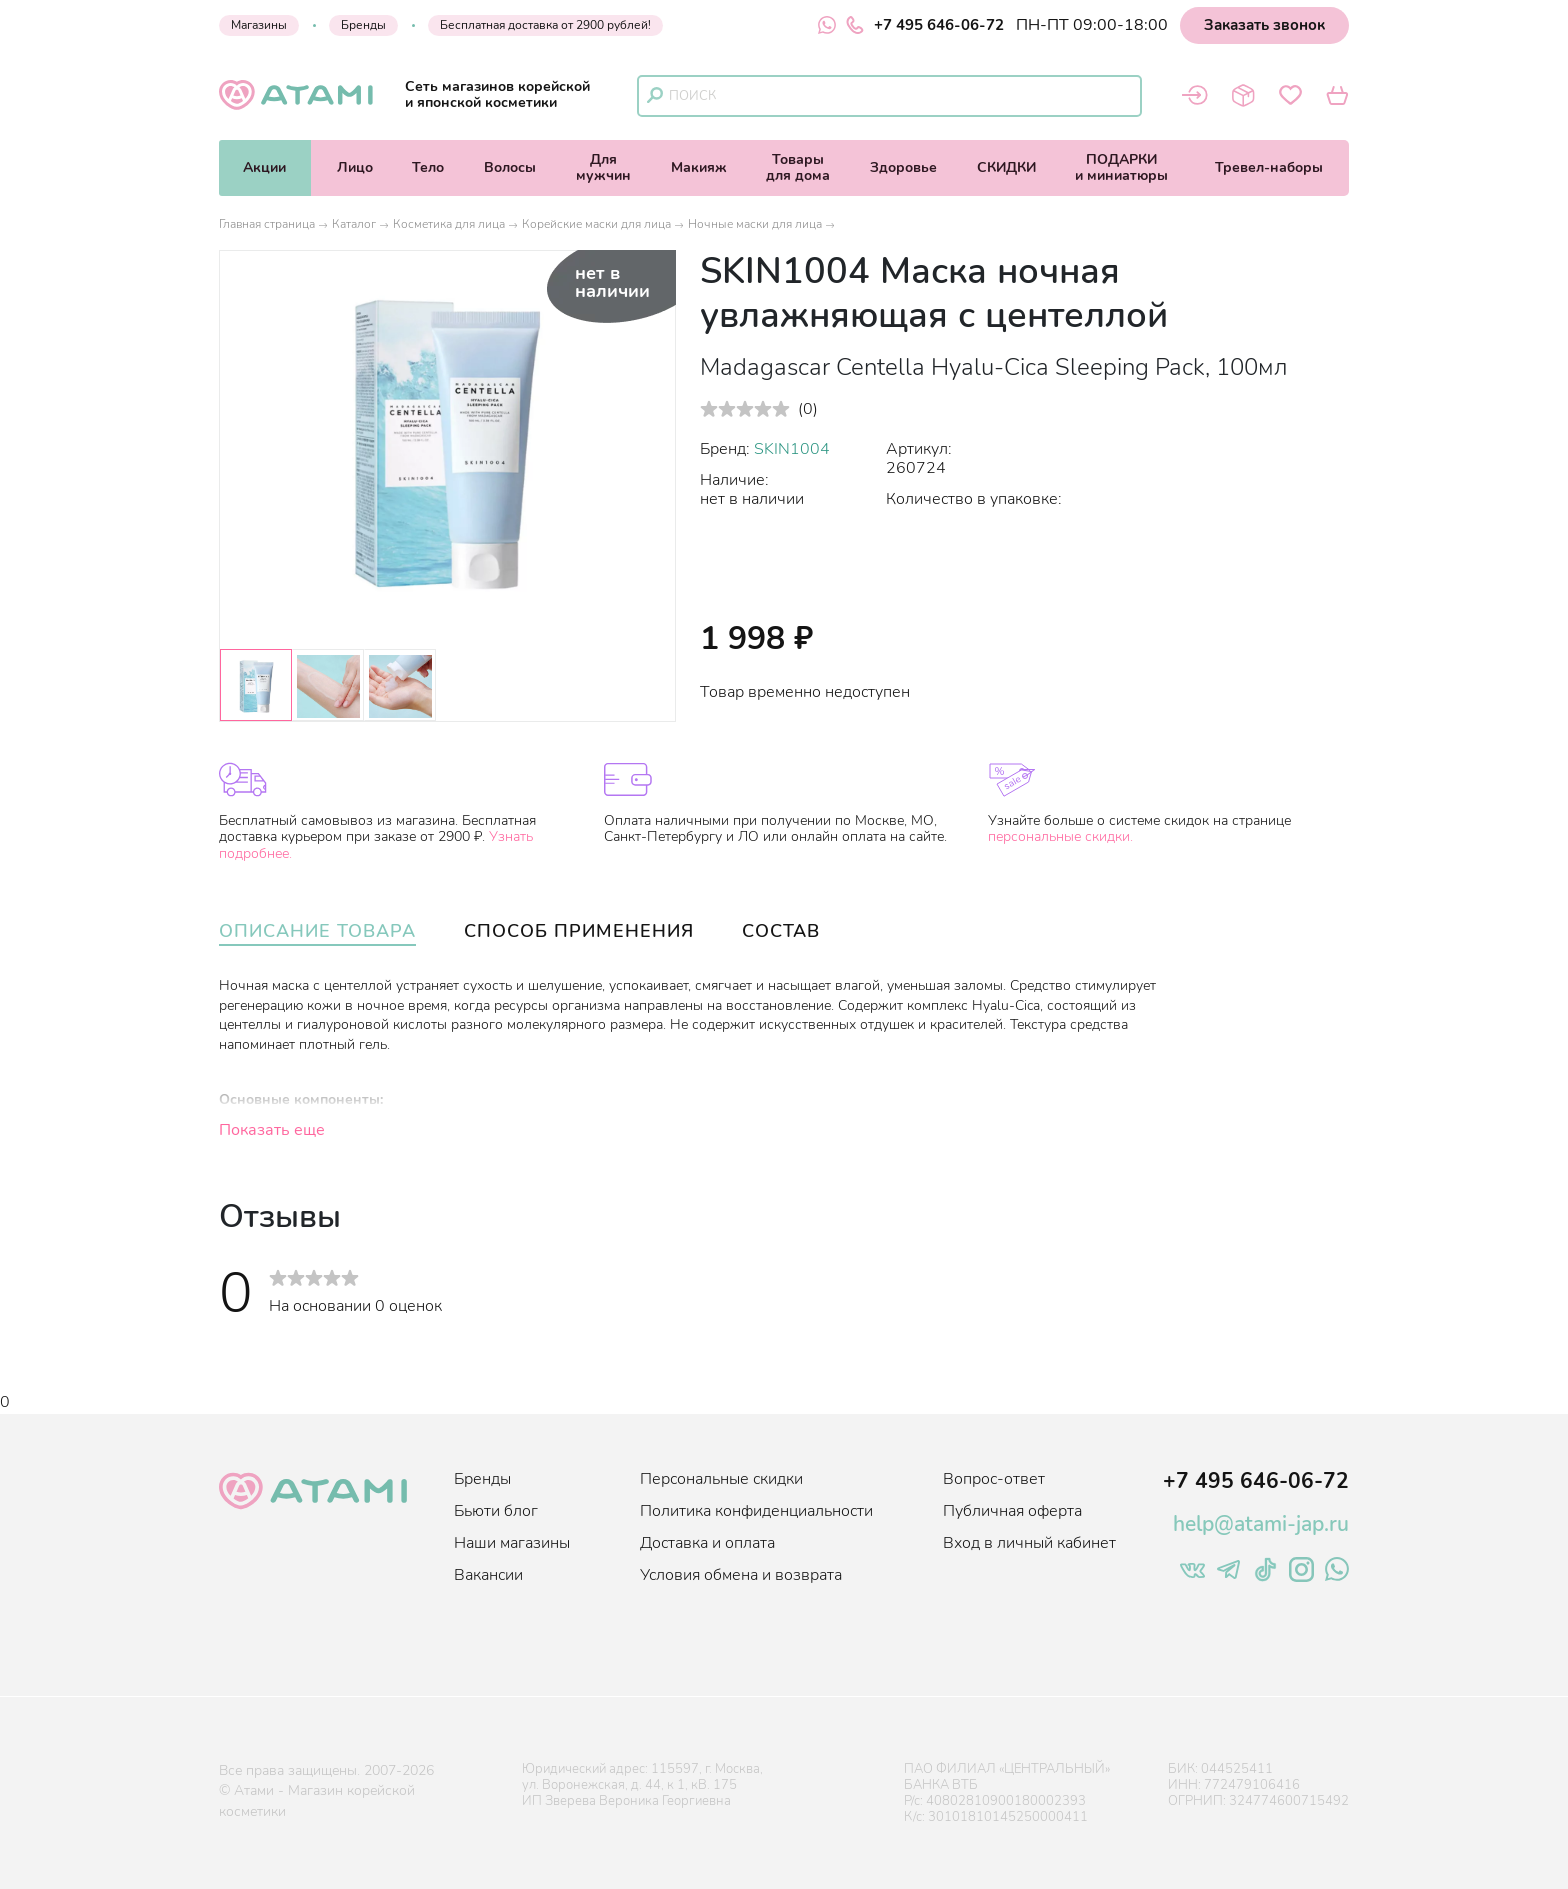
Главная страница (267, 224)
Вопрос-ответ (994, 1479)
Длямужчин (603, 167)
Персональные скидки (721, 1479)
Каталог (354, 224)
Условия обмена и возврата (741, 1575)
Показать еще (272, 1130)
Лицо (355, 167)
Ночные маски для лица (755, 224)
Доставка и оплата (707, 1543)
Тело (428, 167)
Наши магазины (512, 1543)
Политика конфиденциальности (756, 1511)
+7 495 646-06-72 (925, 25)
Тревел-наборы (1269, 167)
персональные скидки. (1060, 836)
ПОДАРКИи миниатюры (1121, 167)
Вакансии (488, 1575)
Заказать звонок (1264, 25)
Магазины (259, 25)
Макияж (699, 167)
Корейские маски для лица (596, 224)
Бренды (363, 25)
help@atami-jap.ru (1261, 1524)
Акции (264, 167)
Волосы (510, 167)
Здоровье (903, 167)
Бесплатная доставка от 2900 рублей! (545, 25)
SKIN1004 (792, 449)
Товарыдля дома (798, 167)
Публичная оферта (1012, 1511)
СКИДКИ (1006, 167)
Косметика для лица (449, 224)
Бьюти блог (496, 1511)
